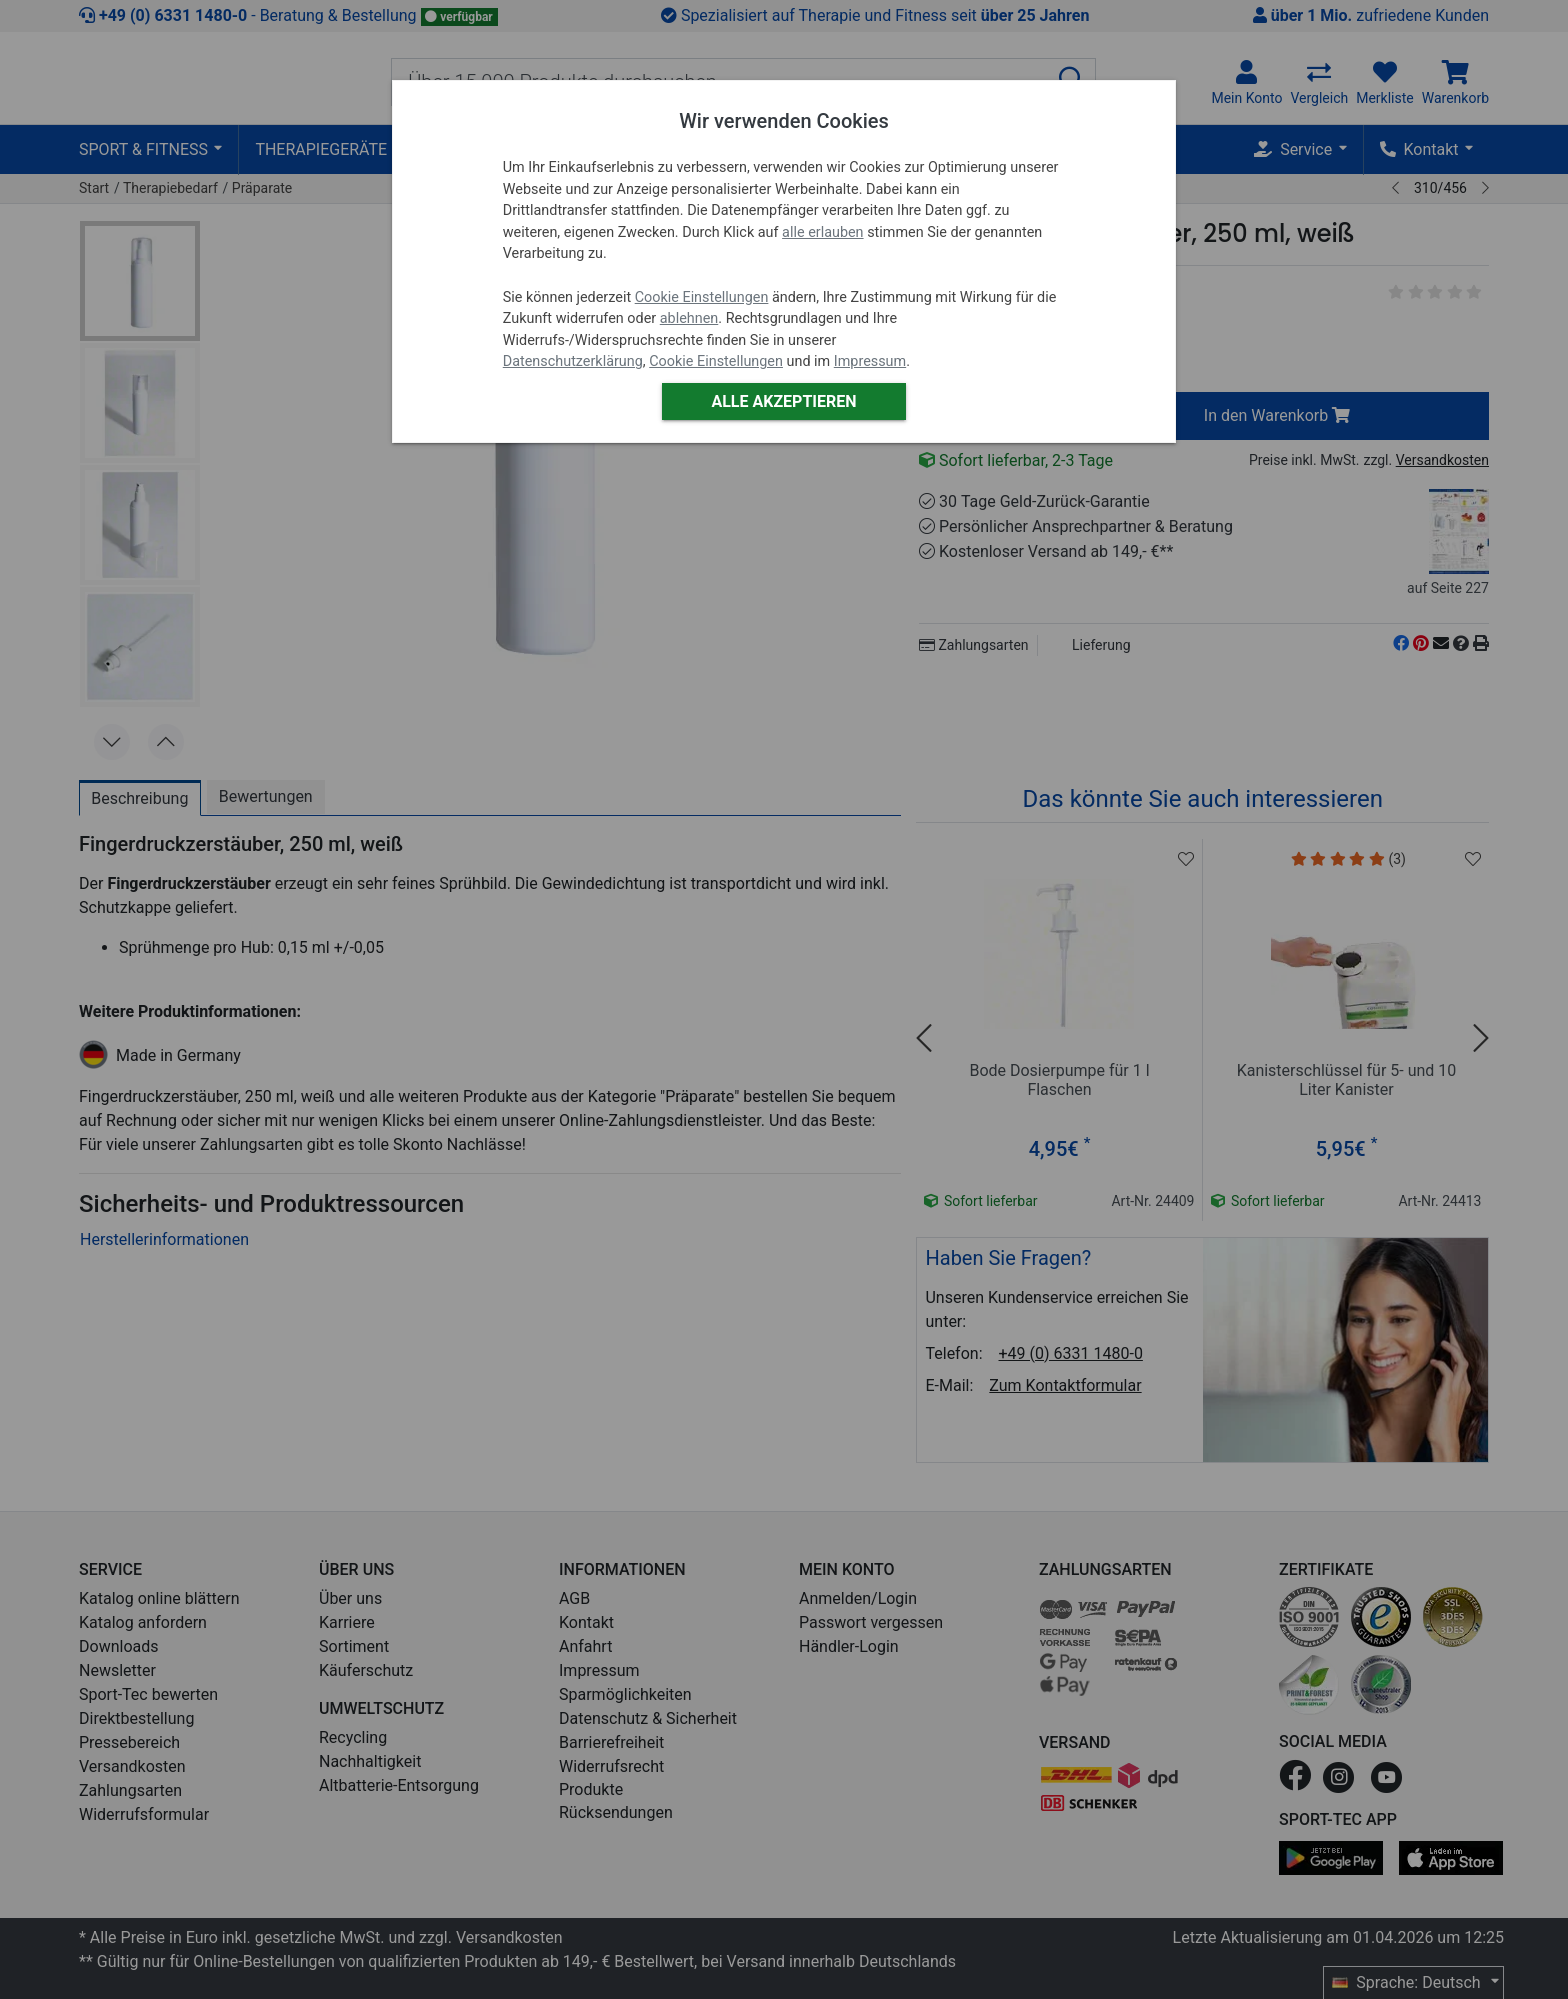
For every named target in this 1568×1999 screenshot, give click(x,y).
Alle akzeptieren (783, 401)
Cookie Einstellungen (702, 297)
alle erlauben (822, 232)
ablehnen (689, 318)
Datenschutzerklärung (573, 361)
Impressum (870, 361)
